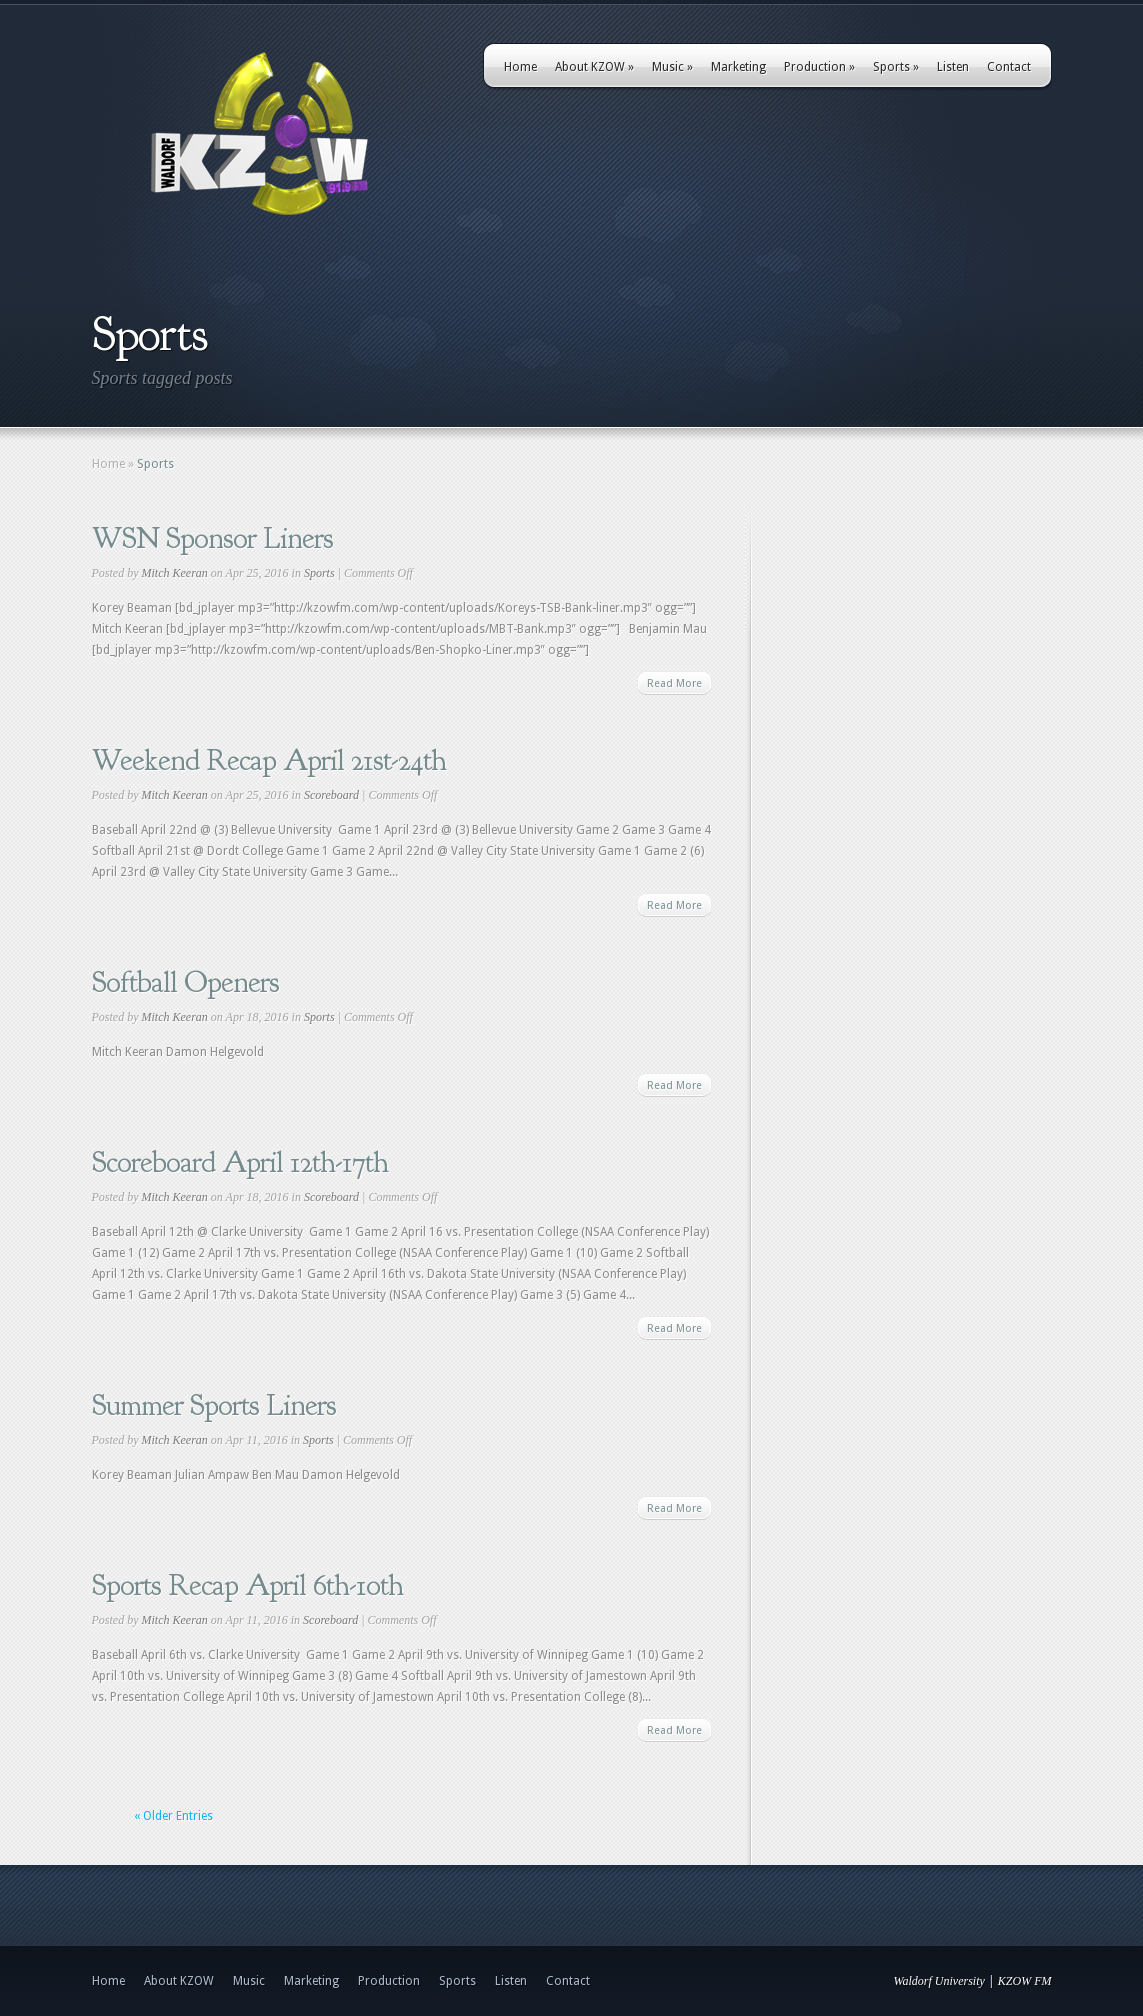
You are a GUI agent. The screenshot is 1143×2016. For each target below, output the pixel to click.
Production (819, 67)
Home (520, 67)
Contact (1009, 67)
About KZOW (594, 67)
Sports (896, 67)
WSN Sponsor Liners (212, 538)
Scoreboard (331, 795)
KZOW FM (1025, 1981)
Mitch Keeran (175, 573)
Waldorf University (939, 1981)
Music (672, 67)
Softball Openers (185, 982)
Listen (953, 67)
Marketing (738, 67)
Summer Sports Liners (214, 1405)
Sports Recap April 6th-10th (247, 1585)
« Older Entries (173, 1816)
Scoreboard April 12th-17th (240, 1162)
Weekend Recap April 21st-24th (269, 760)
